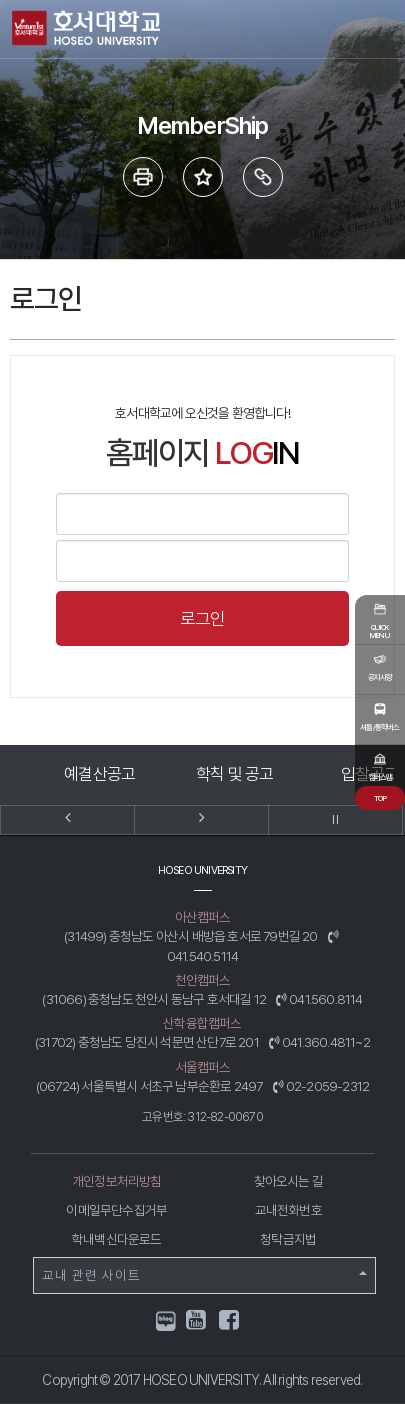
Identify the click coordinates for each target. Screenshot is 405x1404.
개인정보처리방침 (117, 1181)
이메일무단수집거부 (116, 1210)
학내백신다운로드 (117, 1239)
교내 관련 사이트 (204, 1275)
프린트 (143, 177)
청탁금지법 (288, 1239)
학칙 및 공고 (234, 774)
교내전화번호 (288, 1210)
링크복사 (263, 177)
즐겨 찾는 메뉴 (203, 177)
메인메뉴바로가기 (0, 0)
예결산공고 (99, 774)
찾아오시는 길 (288, 1181)
